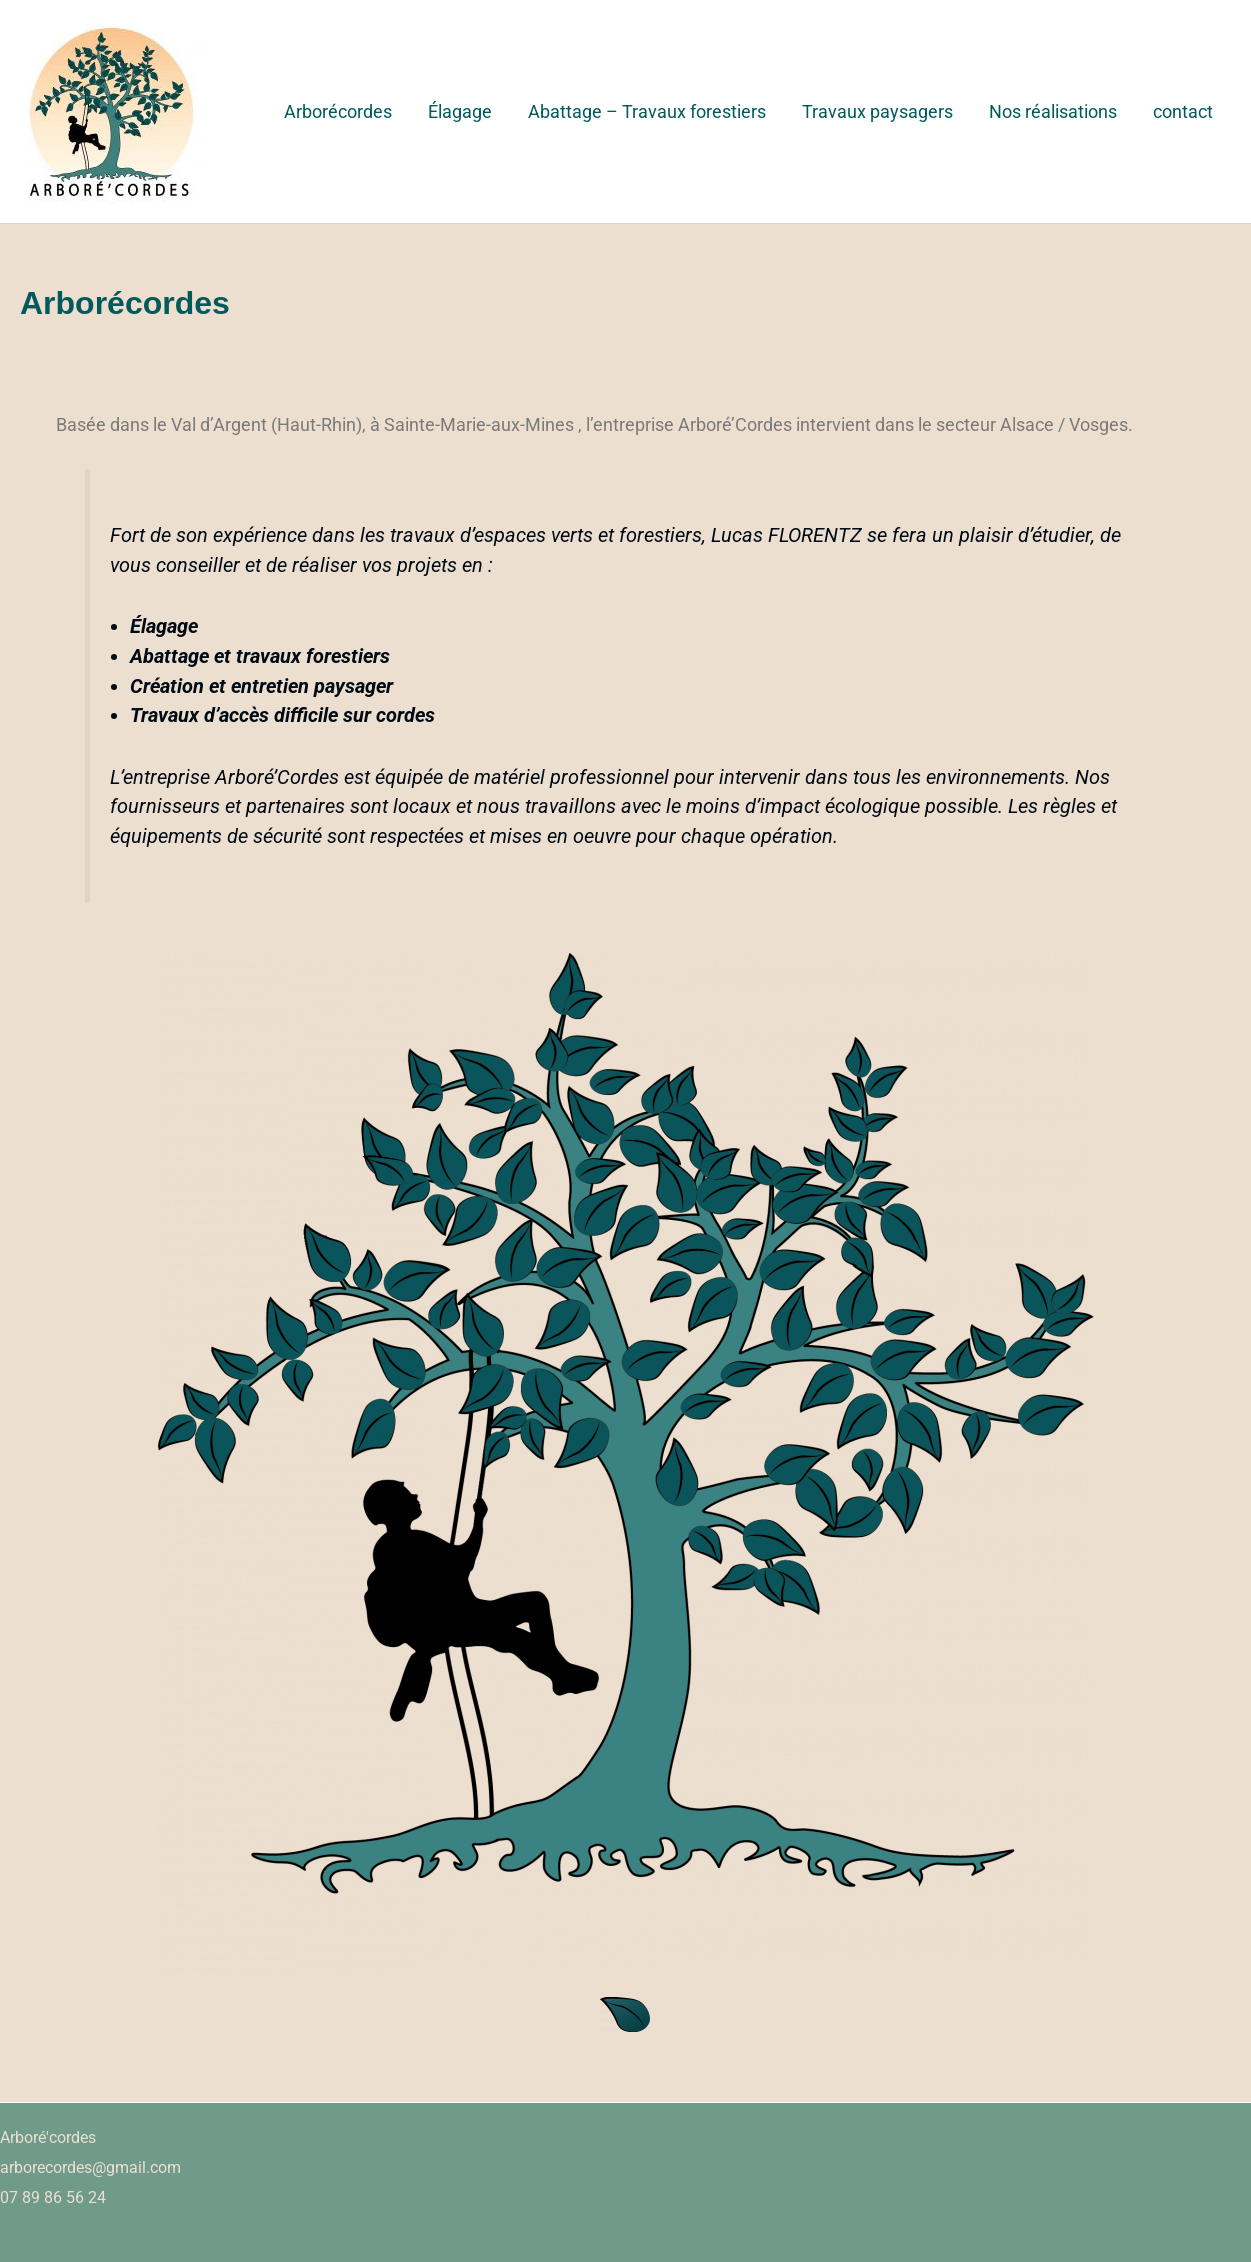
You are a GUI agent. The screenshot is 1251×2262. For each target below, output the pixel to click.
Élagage (460, 111)
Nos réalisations (1053, 111)
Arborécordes (338, 111)
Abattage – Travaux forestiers (647, 111)
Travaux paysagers (877, 111)
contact (1183, 111)
